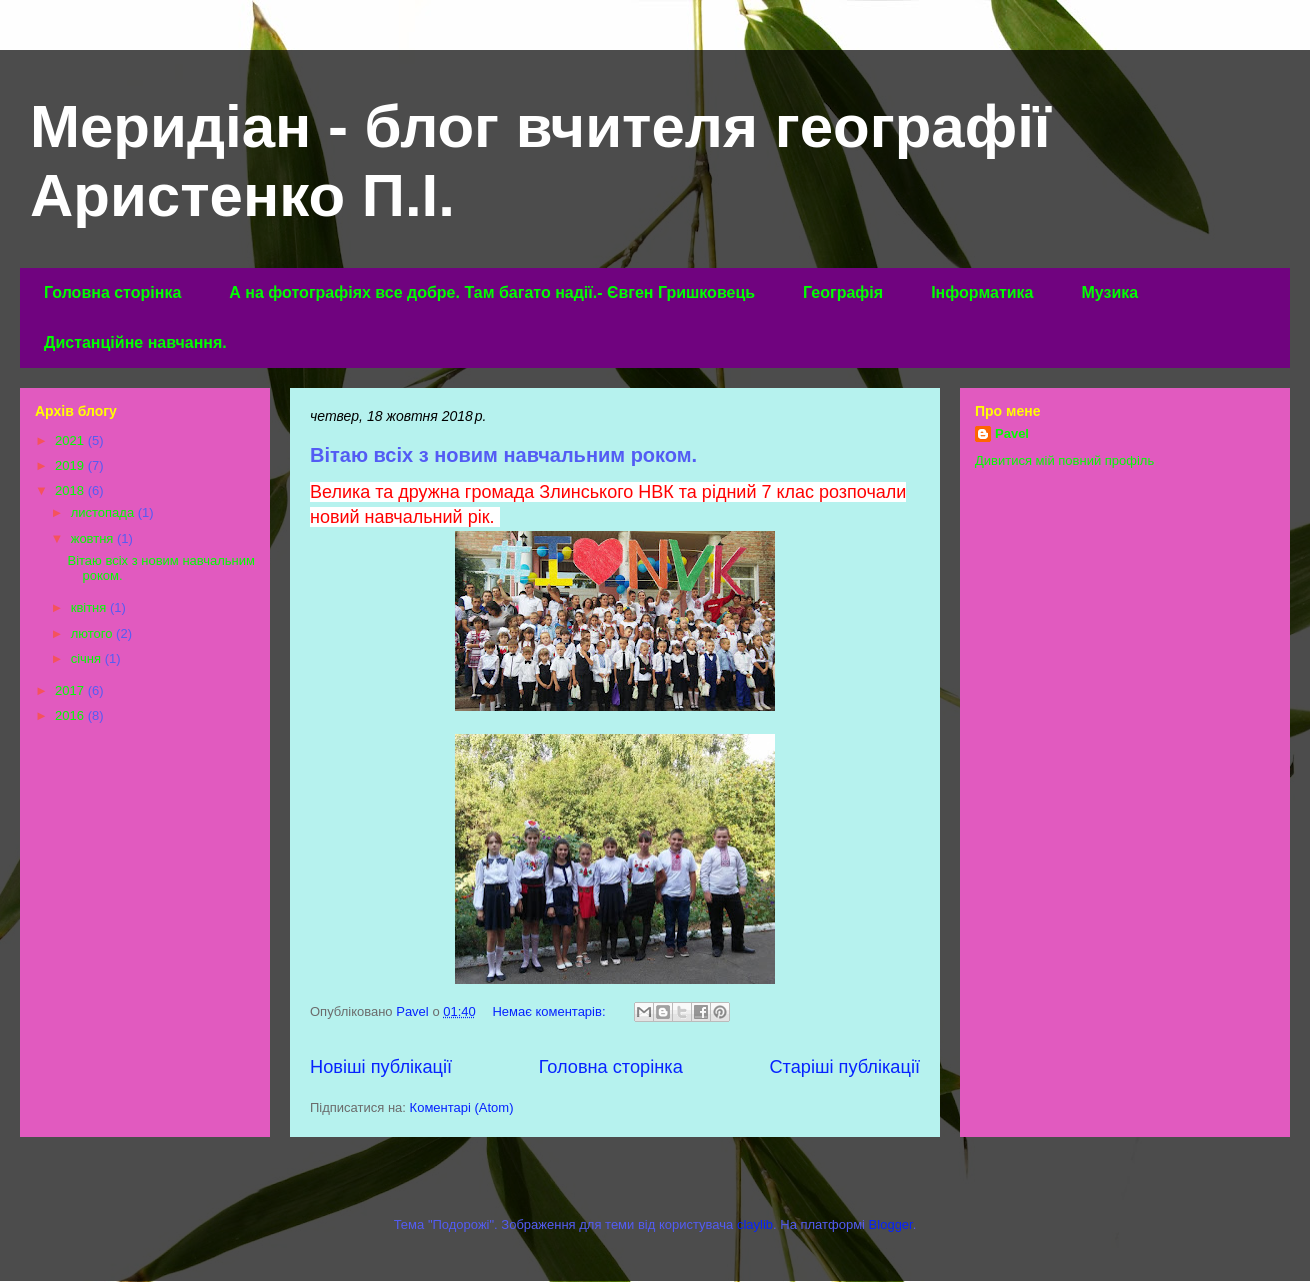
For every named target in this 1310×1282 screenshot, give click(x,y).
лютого (93, 633)
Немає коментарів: (550, 1011)
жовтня (94, 538)
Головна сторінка (112, 292)
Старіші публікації (844, 1067)
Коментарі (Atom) (462, 1107)
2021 (71, 440)
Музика (1109, 292)
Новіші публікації (381, 1067)
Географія (843, 292)
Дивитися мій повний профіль (1064, 460)
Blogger (891, 1224)
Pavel (1012, 433)
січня (88, 658)
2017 (71, 690)
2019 (71, 465)
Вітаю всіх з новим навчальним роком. (503, 455)
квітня (90, 607)
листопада (104, 512)
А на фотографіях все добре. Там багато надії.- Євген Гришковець (492, 292)
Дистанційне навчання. (135, 342)
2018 (71, 490)
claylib (755, 1224)
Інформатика (982, 292)
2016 (71, 715)
